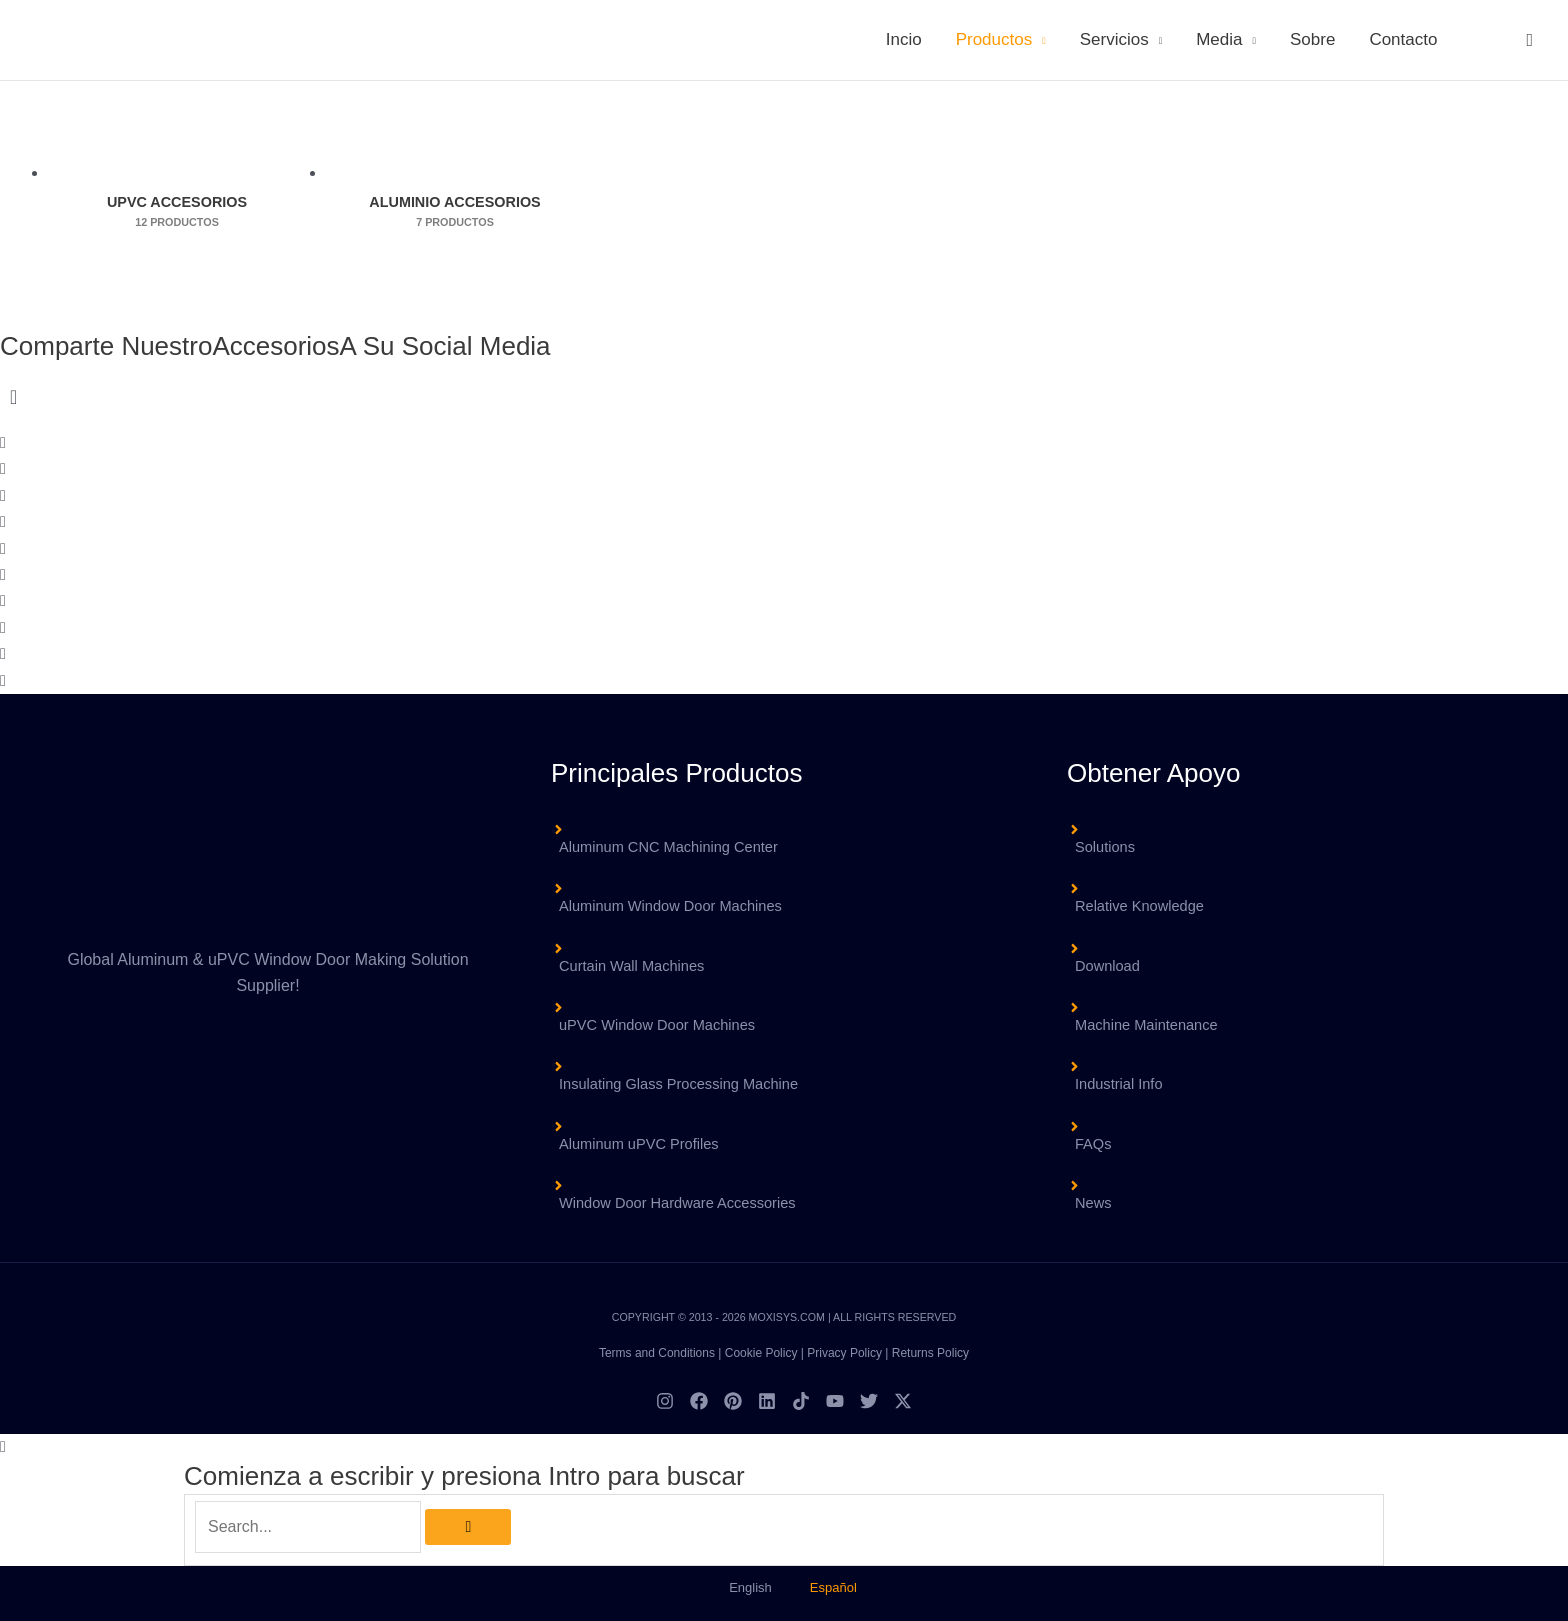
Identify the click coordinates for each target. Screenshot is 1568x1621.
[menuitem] (1480, 40)
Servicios (1114, 39)
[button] (1529, 40)
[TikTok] (801, 1401)
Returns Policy (930, 1353)
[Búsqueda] (468, 1527)
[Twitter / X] (903, 1401)
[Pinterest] (733, 1401)
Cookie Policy (761, 1353)
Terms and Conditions (657, 1353)
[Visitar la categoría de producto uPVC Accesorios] (177, 173)
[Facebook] (699, 1401)
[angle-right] (784, 896)
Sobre (1312, 39)
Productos (994, 39)
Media (1219, 39)
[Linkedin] (767, 1401)
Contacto (1403, 39)
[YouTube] (835, 1401)
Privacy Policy (844, 1353)
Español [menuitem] (833, 1587)
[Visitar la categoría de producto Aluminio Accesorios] (455, 173)
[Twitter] (869, 1401)
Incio (904, 39)
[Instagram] (665, 1401)
